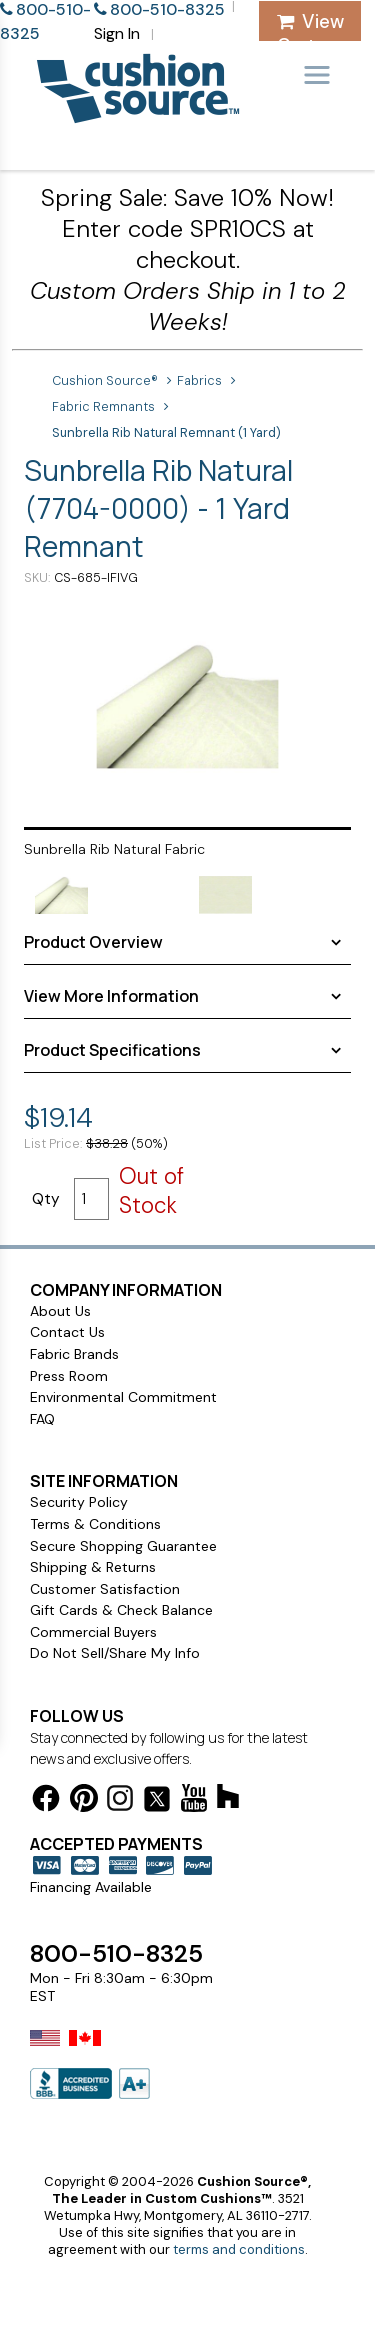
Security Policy (79, 1502)
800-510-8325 (116, 1953)
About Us (60, 1311)
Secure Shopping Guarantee (123, 1546)
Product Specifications (112, 1050)
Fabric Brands (74, 1354)
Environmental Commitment (123, 1397)
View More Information (111, 996)
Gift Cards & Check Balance (121, 1610)
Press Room (69, 1376)
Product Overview (93, 942)
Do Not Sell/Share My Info (115, 1653)
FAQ (42, 1419)
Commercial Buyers (93, 1632)
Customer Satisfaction (105, 1589)
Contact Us (67, 1332)
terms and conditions (239, 2249)
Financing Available (91, 1887)
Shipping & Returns (93, 1567)
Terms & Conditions (95, 1524)
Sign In (117, 33)
